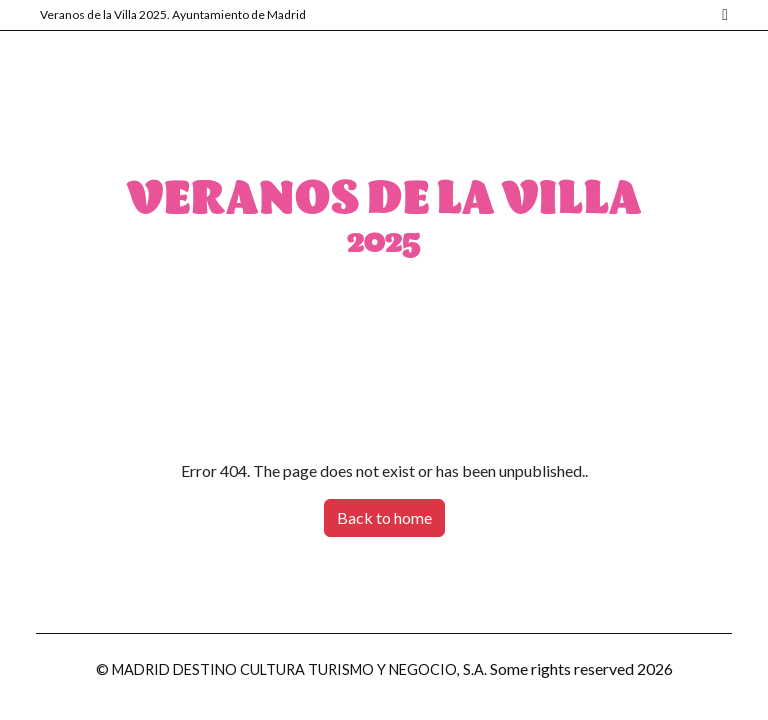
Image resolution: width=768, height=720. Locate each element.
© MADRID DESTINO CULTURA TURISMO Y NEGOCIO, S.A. (291, 669)
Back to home (384, 517)
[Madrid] (722, 15)
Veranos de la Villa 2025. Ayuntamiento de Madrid (173, 14)
